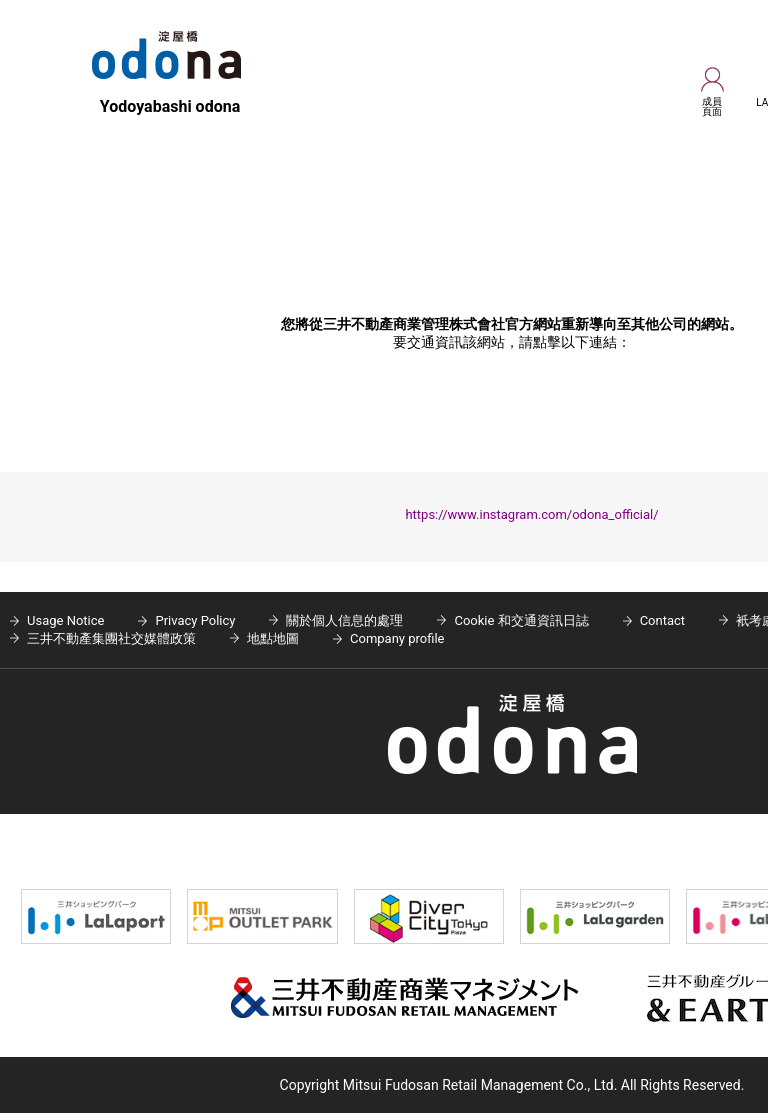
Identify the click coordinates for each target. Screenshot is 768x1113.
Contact (662, 620)
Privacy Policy (195, 620)
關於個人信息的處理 (344, 620)
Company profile (397, 638)
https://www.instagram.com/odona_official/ (531, 514)
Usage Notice (65, 620)
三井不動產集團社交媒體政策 (111, 638)
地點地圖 (273, 638)
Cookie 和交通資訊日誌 (521, 620)
